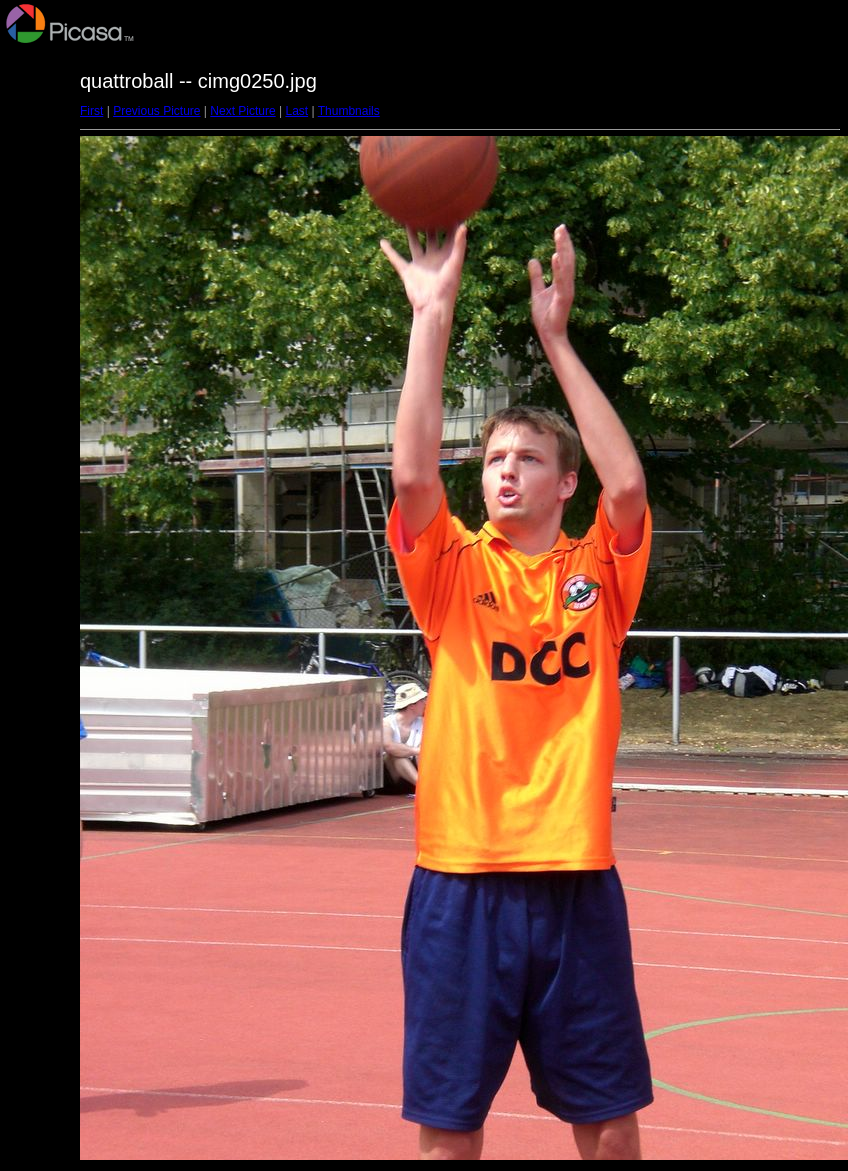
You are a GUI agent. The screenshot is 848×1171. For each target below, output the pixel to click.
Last (296, 111)
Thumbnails (349, 111)
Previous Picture (156, 111)
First (91, 111)
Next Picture (242, 111)
